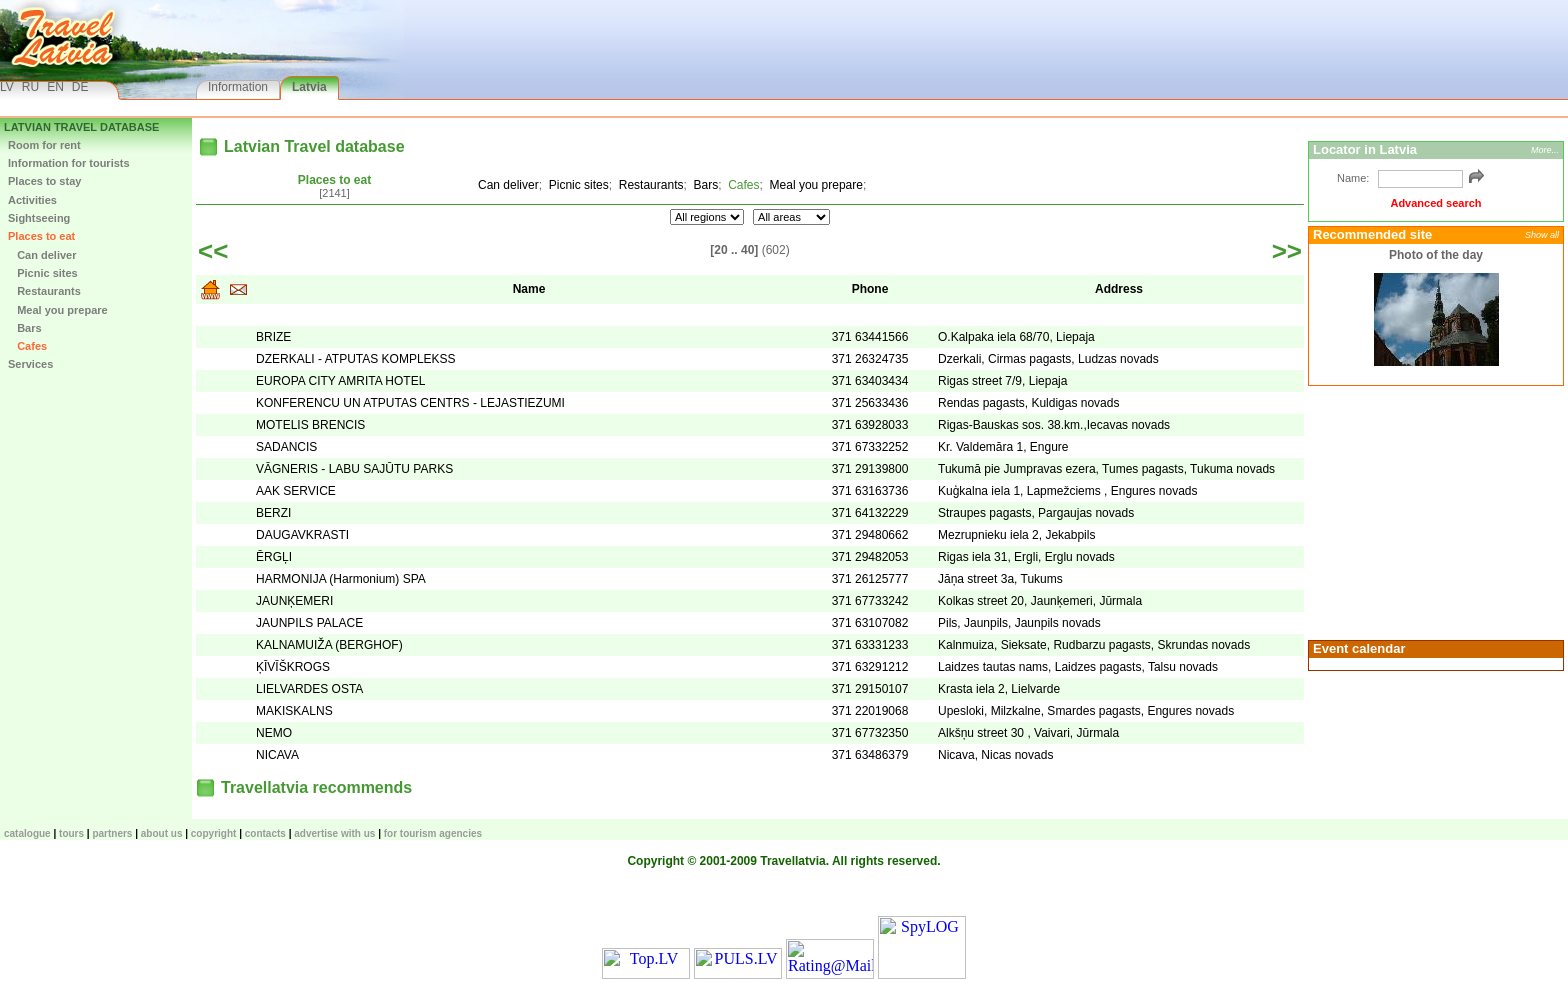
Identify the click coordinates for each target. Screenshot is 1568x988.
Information (238, 87)
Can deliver (42, 255)
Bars (25, 328)
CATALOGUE (27, 833)
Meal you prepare (58, 310)
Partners (112, 833)
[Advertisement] (1433, 511)
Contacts (265, 833)
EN (55, 87)
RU (30, 87)
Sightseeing (39, 218)
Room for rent (44, 145)
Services (30, 364)
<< (213, 251)
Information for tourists (69, 163)
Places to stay (44, 181)
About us (162, 833)
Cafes (27, 346)
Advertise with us (334, 833)
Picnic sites (43, 273)
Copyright (214, 833)
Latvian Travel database (81, 127)
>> (1287, 251)
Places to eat (41, 236)
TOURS (71, 833)
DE (80, 87)
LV (7, 87)
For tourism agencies (433, 833)
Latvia (309, 87)
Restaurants (44, 291)
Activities (32, 200)
